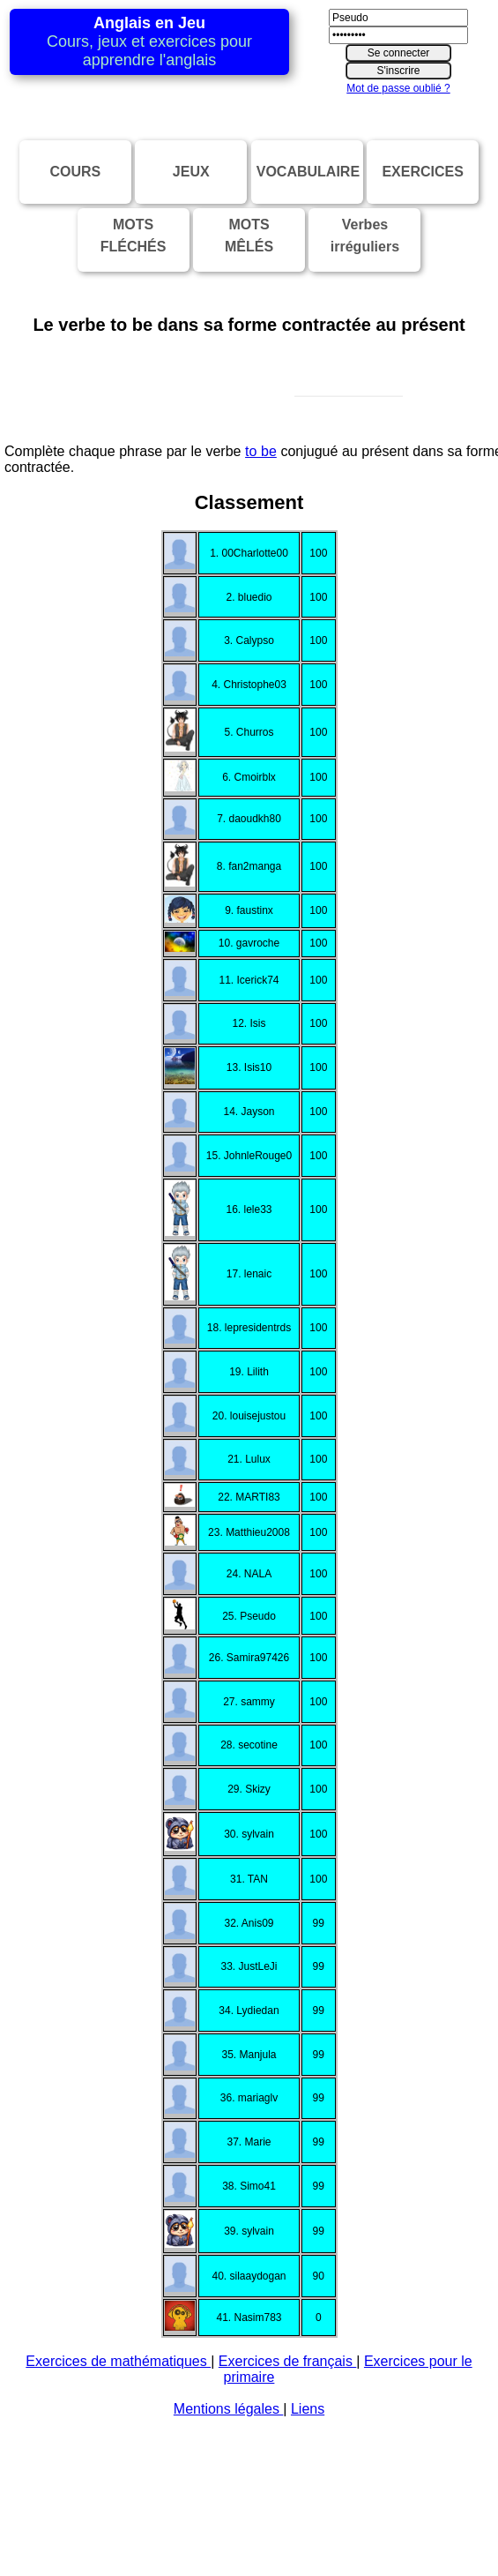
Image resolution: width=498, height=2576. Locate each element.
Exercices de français (288, 2546)
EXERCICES (422, 171)
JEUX (191, 171)
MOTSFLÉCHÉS (133, 235)
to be (261, 636)
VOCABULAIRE (308, 171)
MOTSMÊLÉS (249, 235)
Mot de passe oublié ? (398, 88)
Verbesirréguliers (365, 235)
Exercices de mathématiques (118, 2546)
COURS (74, 171)
